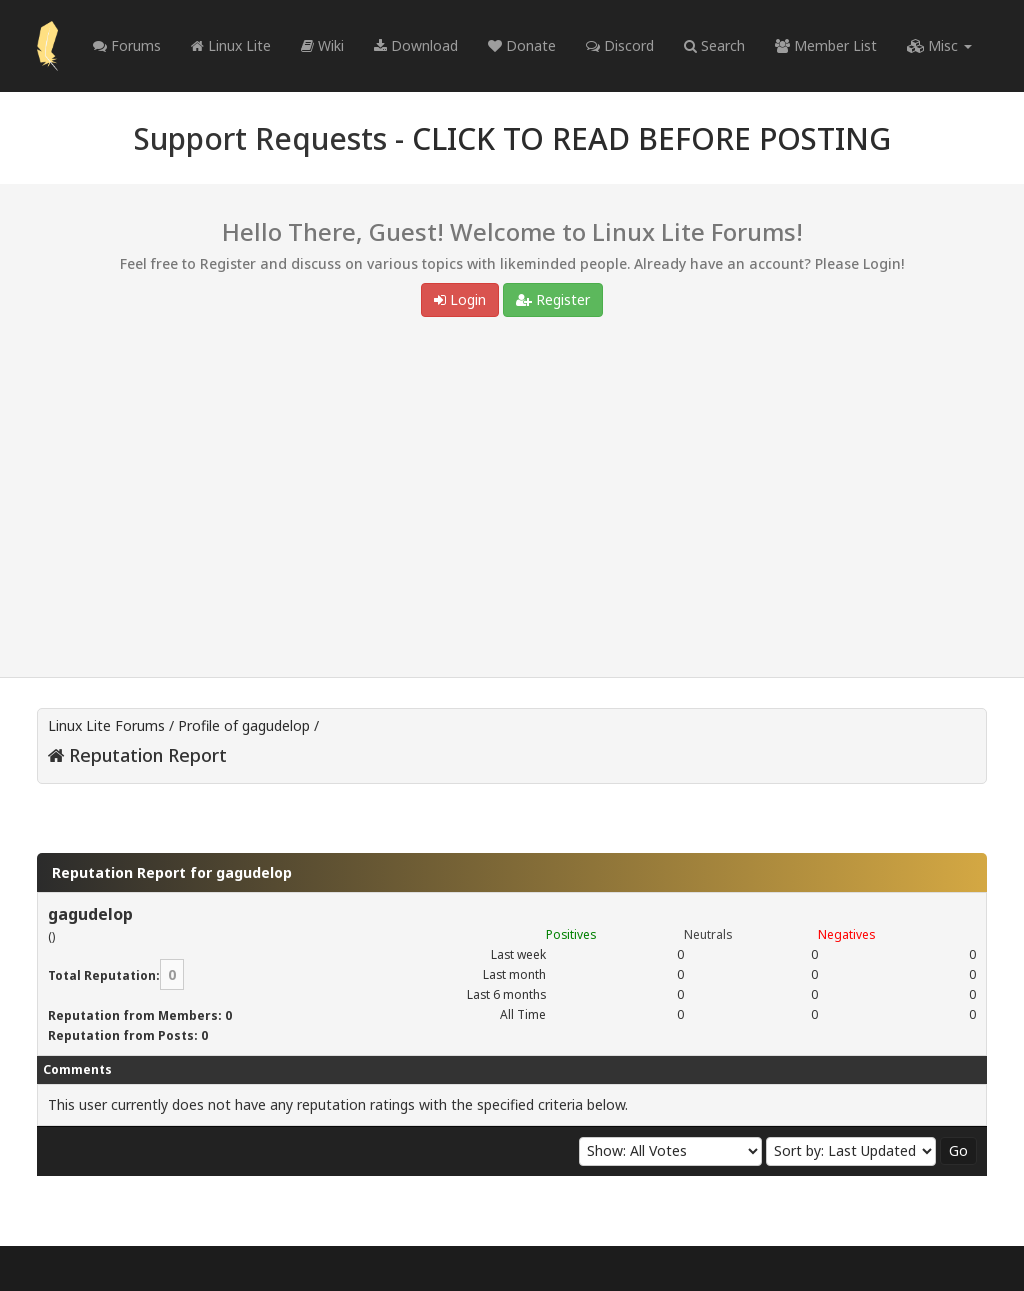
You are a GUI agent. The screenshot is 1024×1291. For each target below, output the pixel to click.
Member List (826, 45)
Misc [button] (939, 45)
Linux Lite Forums (106, 725)
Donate (522, 45)
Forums (127, 45)
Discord (620, 45)
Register (553, 299)
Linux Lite (231, 45)
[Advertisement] (512, 502)
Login (460, 299)
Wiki (322, 45)
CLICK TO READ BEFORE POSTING (651, 138)
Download (416, 45)
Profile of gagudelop (244, 725)
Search (714, 45)
